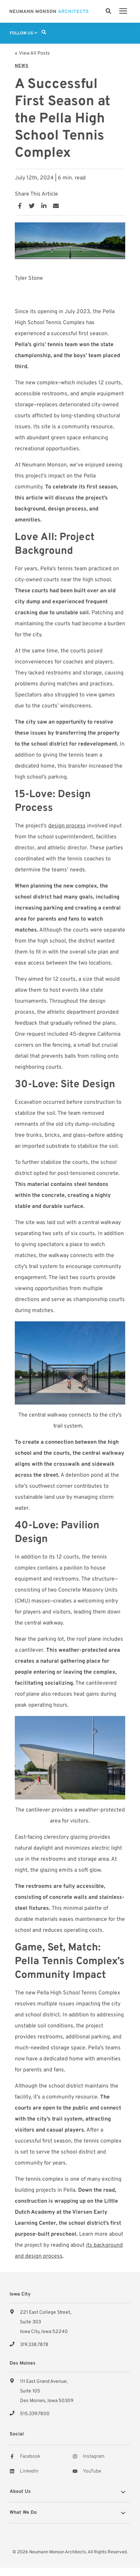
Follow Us (23, 33)
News (22, 66)
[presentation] (123, 11)
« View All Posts (32, 53)
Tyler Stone (29, 278)
